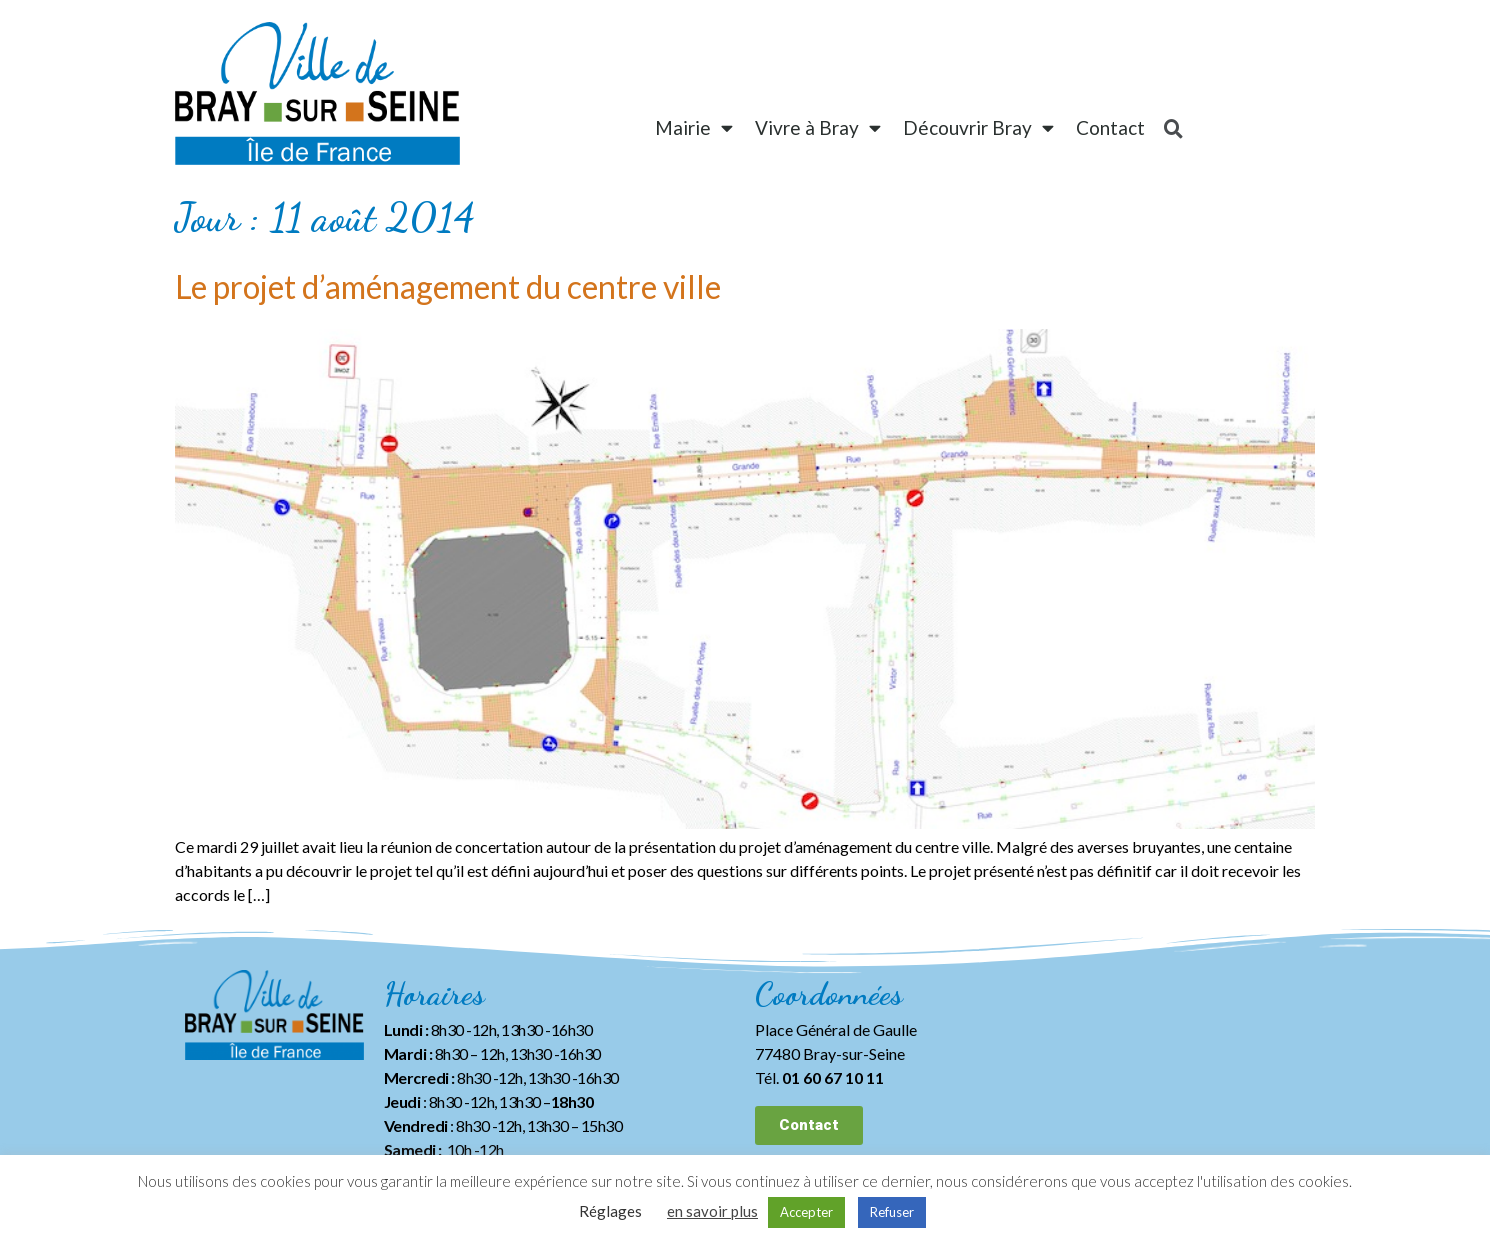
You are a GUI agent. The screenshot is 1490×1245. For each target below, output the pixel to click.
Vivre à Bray (818, 127)
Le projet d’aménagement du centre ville (448, 286)
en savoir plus (712, 1211)
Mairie (694, 127)
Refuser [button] (892, 1212)
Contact (1110, 127)
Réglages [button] (610, 1211)
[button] (809, 1125)
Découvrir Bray (978, 127)
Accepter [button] (806, 1212)
